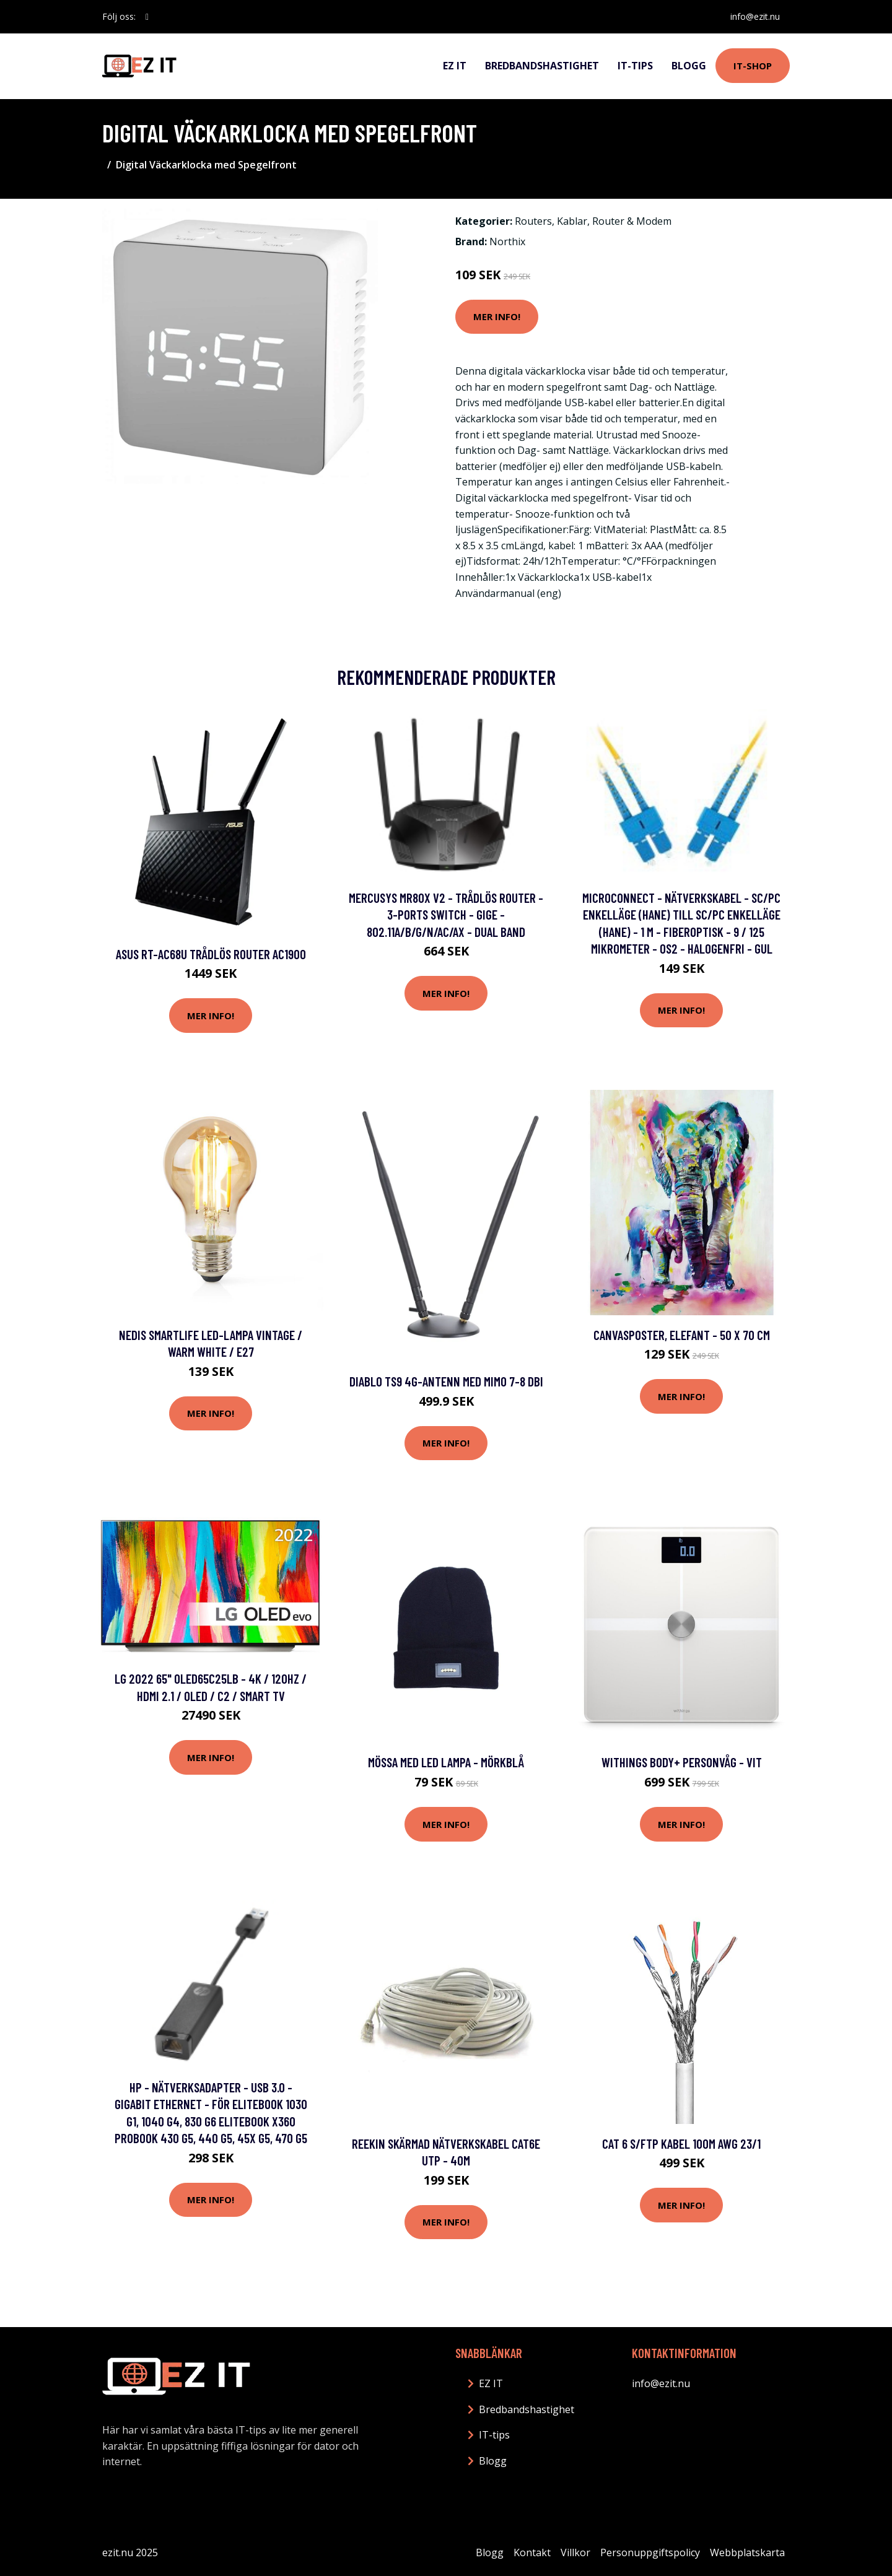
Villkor (575, 2552)
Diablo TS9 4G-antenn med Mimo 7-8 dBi (446, 1381)
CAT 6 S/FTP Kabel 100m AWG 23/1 (681, 2143)
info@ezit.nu (755, 16)
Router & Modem (631, 221)
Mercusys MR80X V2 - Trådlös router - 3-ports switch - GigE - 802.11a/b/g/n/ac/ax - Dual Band (446, 914)
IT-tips (635, 65)
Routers (533, 221)
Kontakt (532, 2552)
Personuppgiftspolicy (650, 2552)
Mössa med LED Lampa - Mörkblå (446, 1762)
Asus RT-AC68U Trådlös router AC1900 (211, 954)
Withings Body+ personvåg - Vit (681, 1762)
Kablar (572, 221)
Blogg (688, 65)
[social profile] (147, 16)
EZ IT (454, 65)
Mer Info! (496, 316)
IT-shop (752, 65)
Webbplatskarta (747, 2552)
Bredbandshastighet (542, 65)
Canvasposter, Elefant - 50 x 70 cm (681, 1334)
